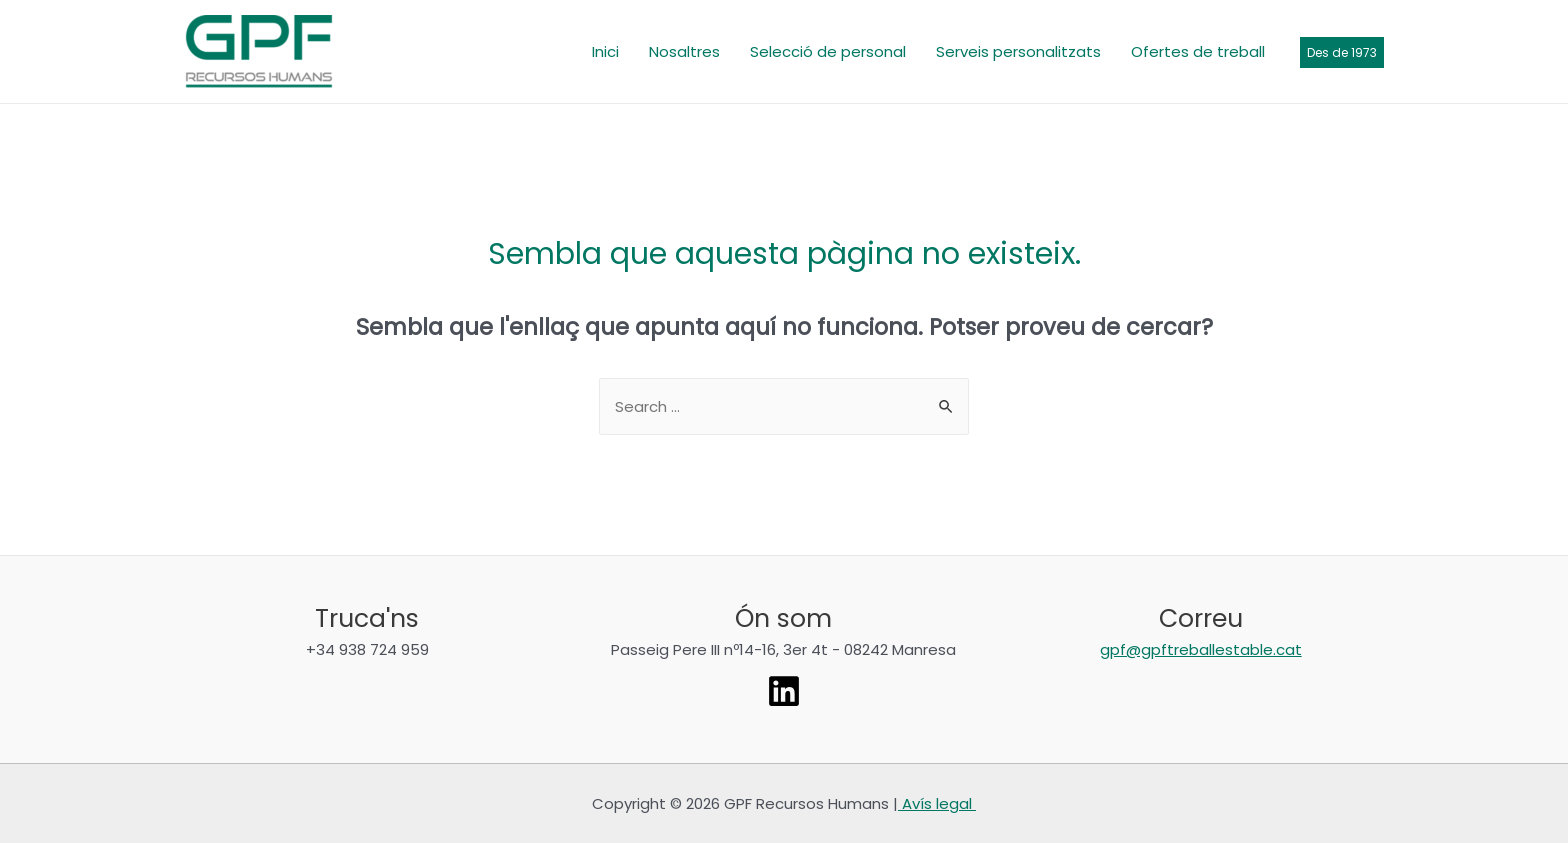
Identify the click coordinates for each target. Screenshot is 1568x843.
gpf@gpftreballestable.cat (1201, 649)
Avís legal (937, 803)
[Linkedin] (784, 691)
